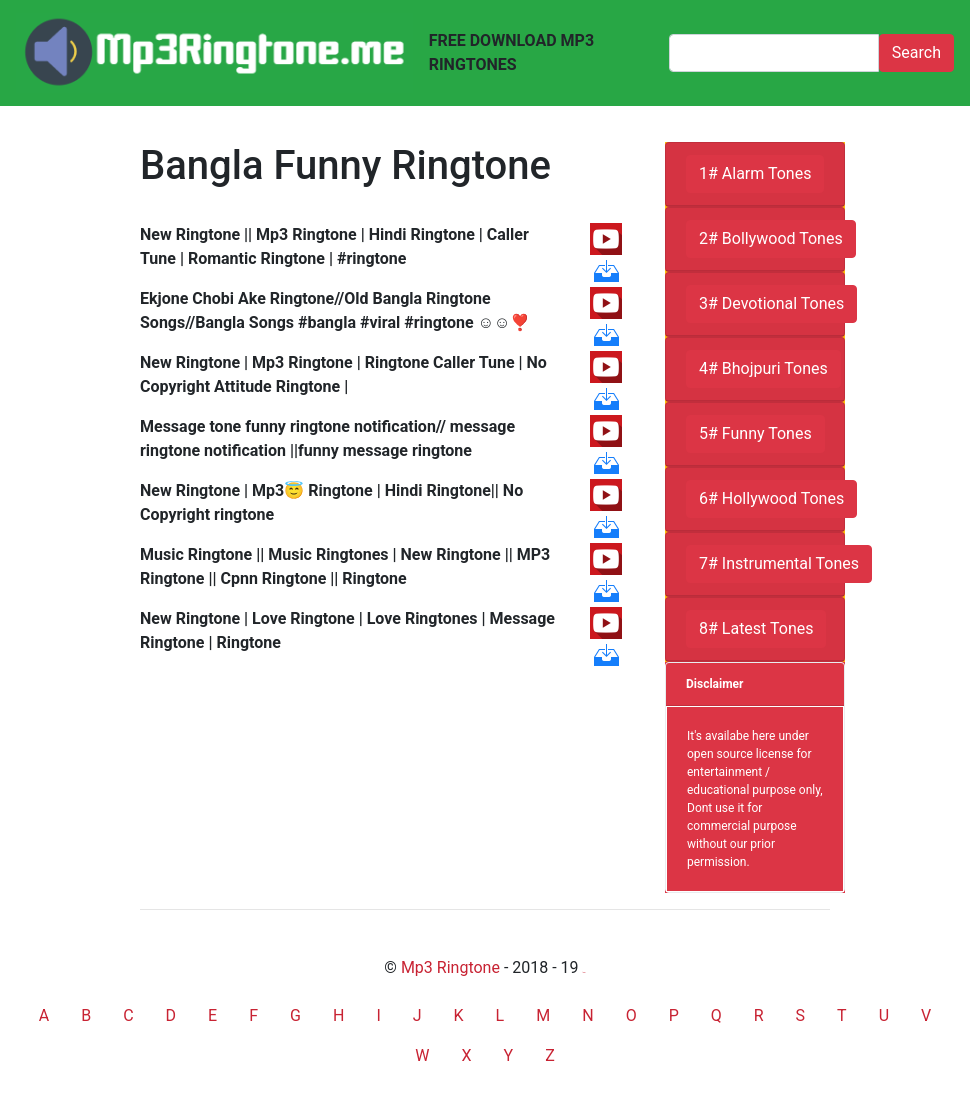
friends (584, 972)
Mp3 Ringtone (450, 967)
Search (916, 52)
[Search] (773, 53)
